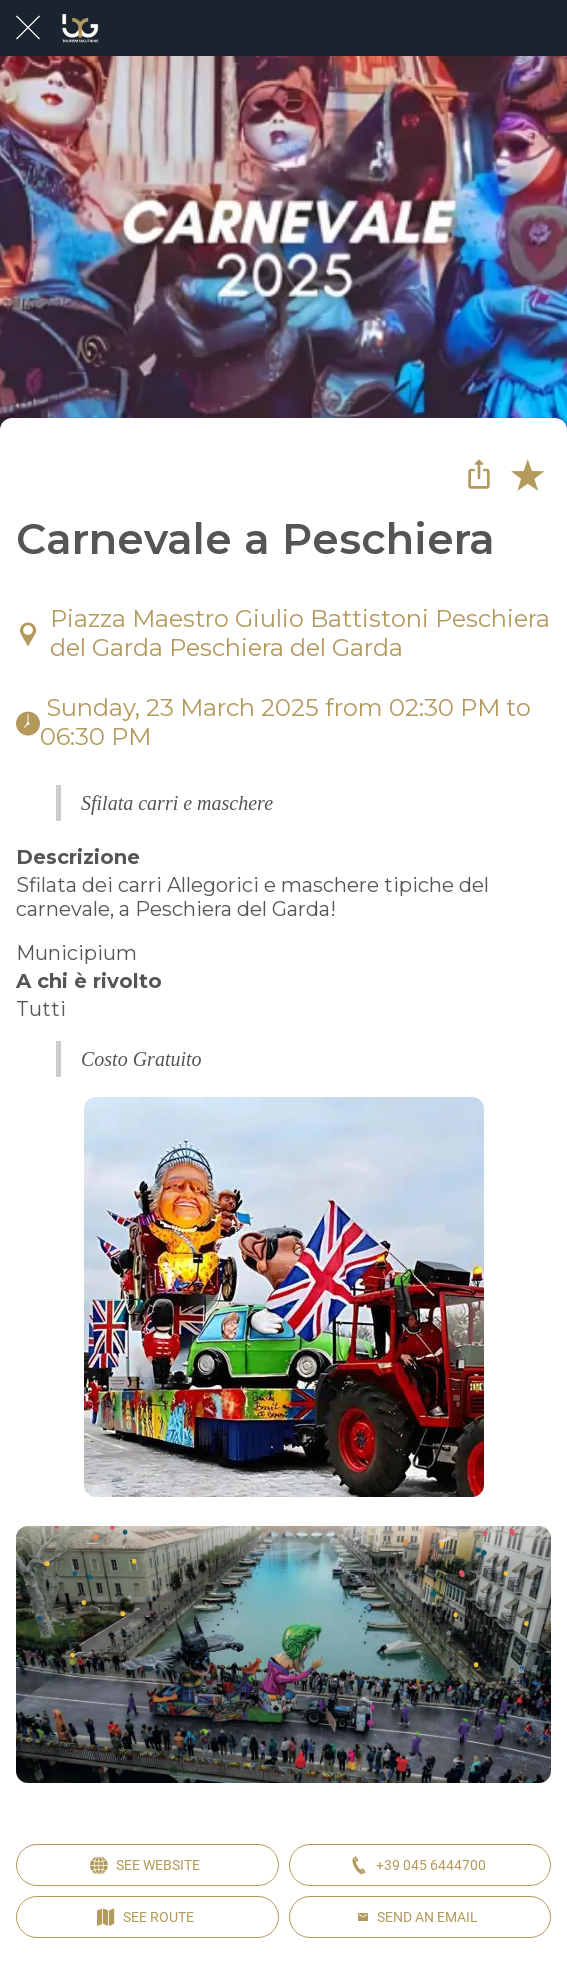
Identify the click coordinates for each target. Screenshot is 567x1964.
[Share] (479, 474)
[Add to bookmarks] (527, 474)
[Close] (28, 28)
